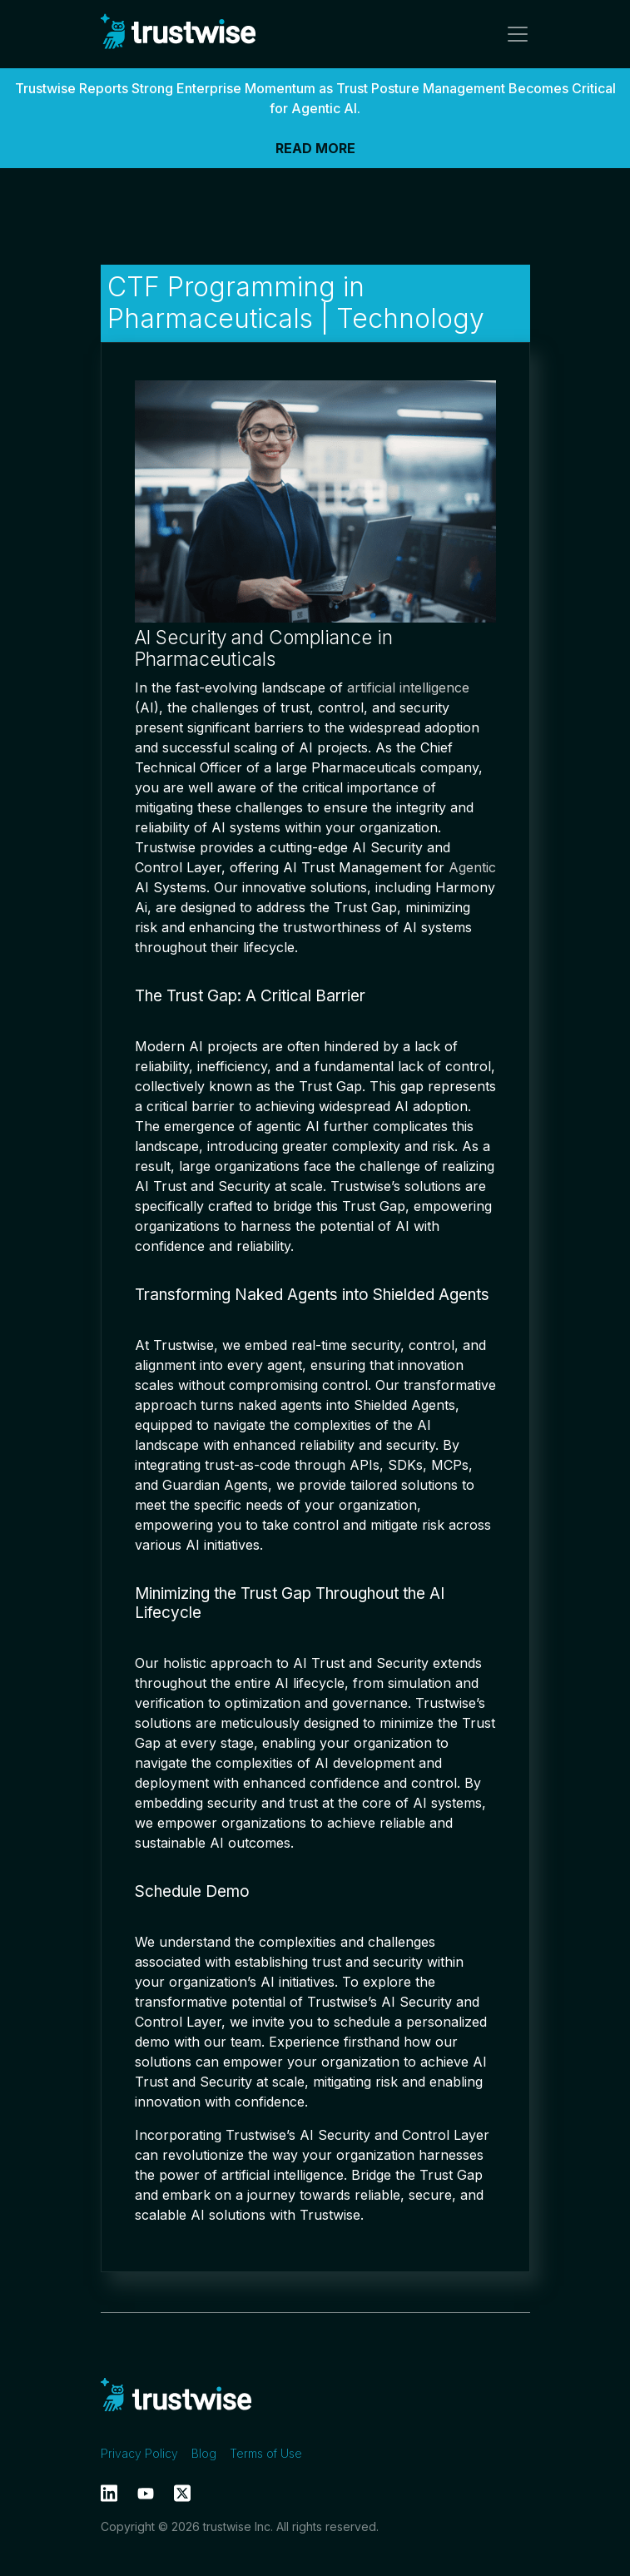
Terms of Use (266, 2453)
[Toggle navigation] (512, 34)
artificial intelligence (408, 687)
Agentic (472, 867)
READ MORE (315, 148)
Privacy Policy (139, 2453)
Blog (203, 2453)
